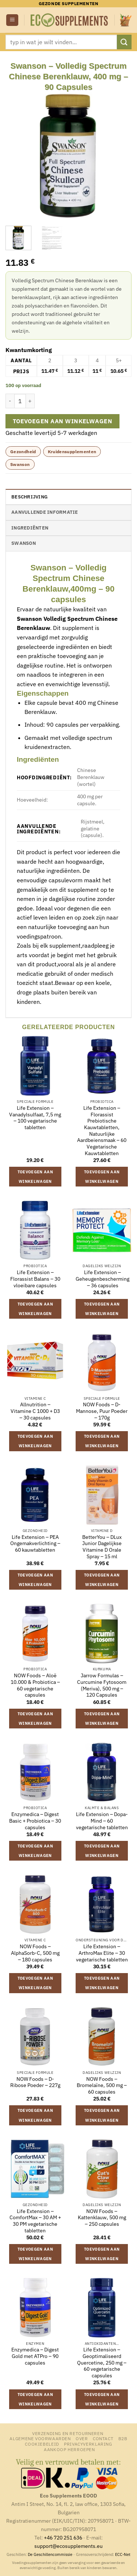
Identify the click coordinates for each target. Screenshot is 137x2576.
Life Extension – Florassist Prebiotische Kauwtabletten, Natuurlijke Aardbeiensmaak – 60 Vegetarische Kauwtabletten (101, 1131)
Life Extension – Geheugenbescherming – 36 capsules (102, 1278)
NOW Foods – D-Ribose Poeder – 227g (35, 2082)
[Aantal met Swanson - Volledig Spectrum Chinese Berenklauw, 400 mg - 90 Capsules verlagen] (9, 401)
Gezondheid (23, 451)
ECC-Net (122, 2554)
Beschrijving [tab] (29, 497)
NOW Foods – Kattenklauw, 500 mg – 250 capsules (102, 2217)
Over (82, 2438)
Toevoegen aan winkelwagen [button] (35, 1176)
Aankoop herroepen (69, 2449)
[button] (12, 20)
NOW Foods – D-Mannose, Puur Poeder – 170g (102, 1411)
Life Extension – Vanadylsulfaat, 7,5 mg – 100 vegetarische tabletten (35, 1118)
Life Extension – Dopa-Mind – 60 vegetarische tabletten (102, 1820)
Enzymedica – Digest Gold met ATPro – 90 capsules (35, 2356)
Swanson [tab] (23, 543)
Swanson (20, 464)
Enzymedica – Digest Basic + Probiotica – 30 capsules (35, 1820)
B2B (123, 2438)
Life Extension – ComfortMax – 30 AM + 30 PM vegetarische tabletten (35, 2221)
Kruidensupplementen (72, 451)
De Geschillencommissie (50, 2554)
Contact (103, 2438)
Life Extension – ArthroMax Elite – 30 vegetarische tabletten (102, 1953)
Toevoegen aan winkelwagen (63, 421)
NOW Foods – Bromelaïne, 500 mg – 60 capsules (102, 2085)
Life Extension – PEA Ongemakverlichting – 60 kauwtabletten (35, 1543)
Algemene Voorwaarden (40, 2438)
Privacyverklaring (88, 2444)
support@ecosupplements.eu (68, 2545)
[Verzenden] (124, 42)
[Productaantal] (20, 401)
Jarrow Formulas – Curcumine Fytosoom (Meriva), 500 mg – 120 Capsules (101, 1685)
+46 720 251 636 (63, 2537)
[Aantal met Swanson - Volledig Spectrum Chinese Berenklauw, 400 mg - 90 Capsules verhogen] (30, 401)
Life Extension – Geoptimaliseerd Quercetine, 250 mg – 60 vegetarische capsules (101, 2363)
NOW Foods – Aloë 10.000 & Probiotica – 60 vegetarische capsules (35, 1685)
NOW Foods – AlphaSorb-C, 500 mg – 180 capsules (35, 1953)
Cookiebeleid (42, 2444)
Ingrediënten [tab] (29, 528)
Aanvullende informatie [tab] (44, 512)
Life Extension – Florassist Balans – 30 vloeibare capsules (35, 1278)
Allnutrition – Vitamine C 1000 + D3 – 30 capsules (35, 1411)
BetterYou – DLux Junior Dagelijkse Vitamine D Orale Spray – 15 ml (102, 1547)
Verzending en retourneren (67, 2433)
